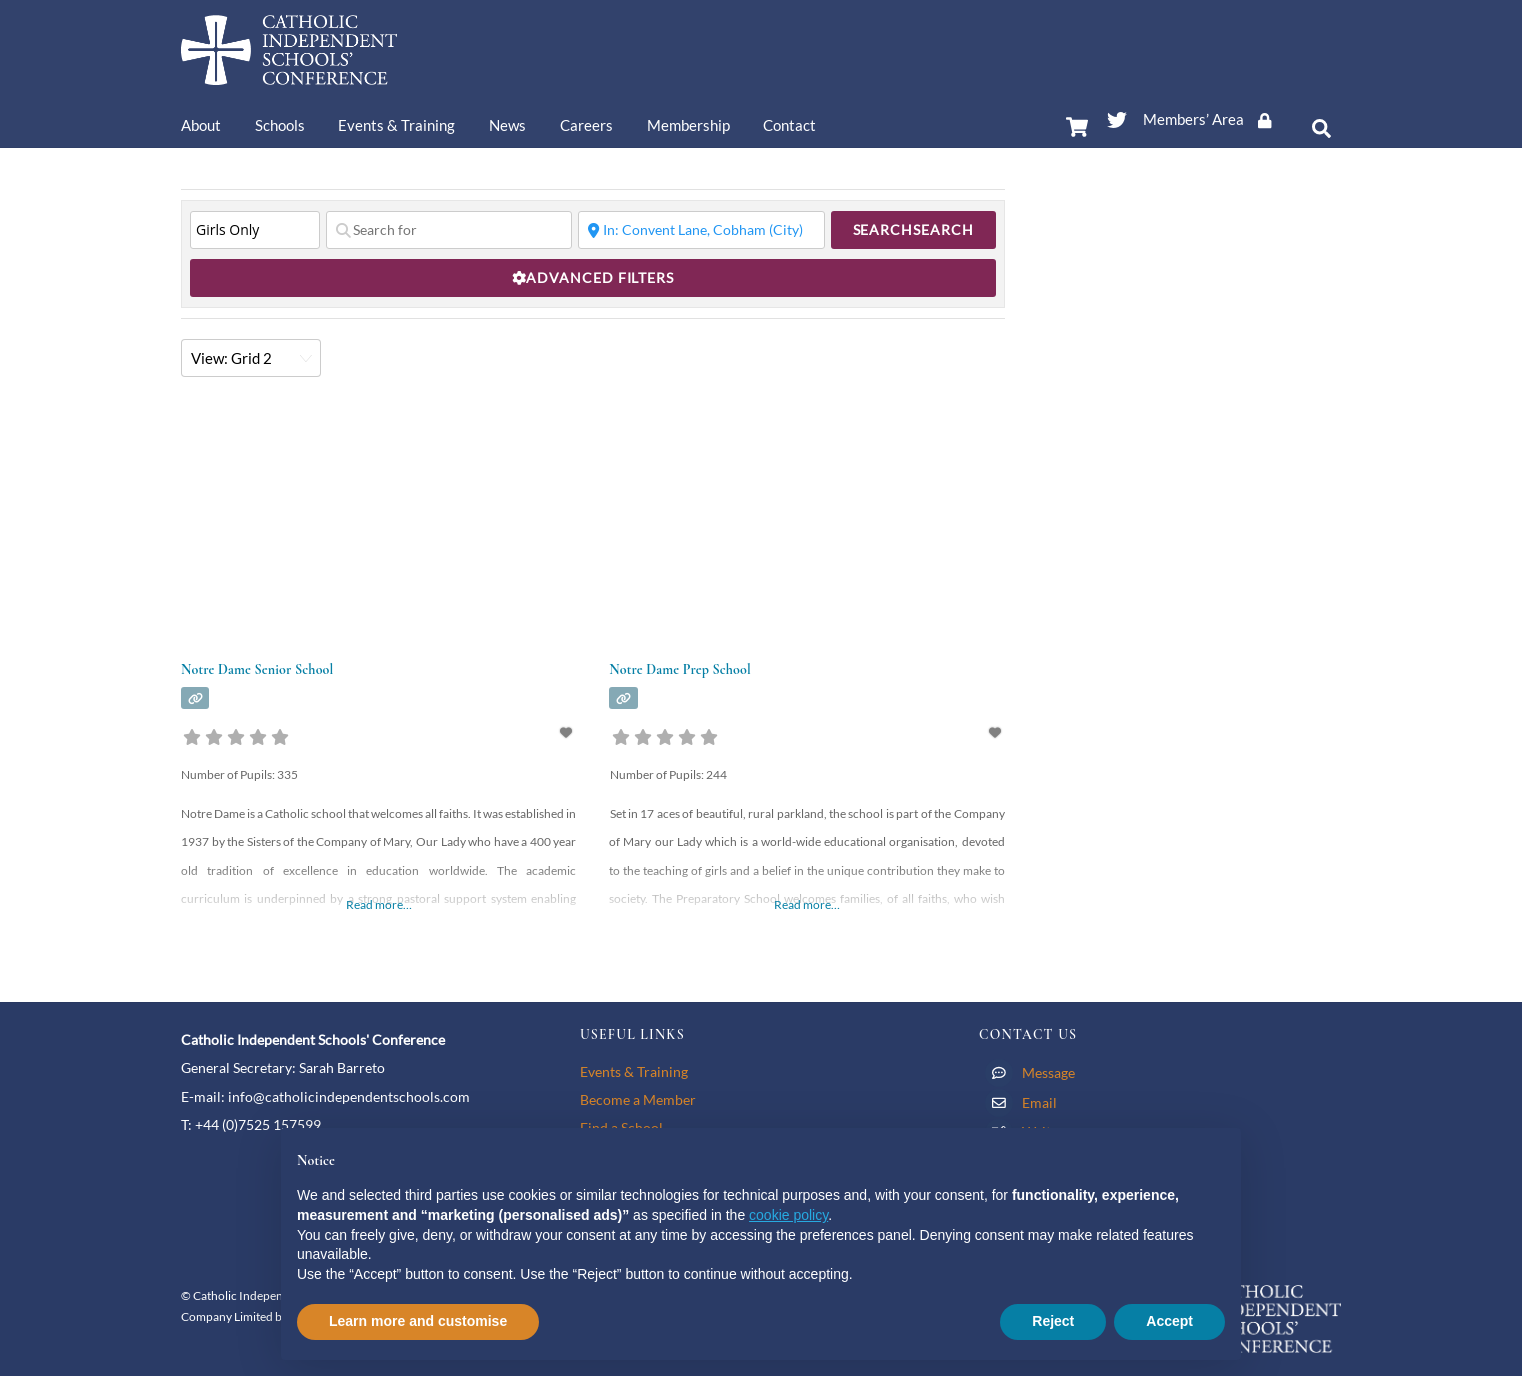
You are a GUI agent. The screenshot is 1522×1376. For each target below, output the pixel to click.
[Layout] (251, 358)
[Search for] (449, 230)
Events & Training (396, 125)
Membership (688, 125)
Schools (280, 125)
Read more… (379, 904)
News (507, 125)
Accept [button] (1169, 1321)
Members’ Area (1214, 119)
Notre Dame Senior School (257, 669)
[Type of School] (255, 230)
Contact (789, 125)
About (201, 125)
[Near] (701, 230)
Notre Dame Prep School (680, 669)
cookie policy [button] (788, 1215)
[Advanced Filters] (593, 278)
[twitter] (1117, 116)
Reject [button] (1053, 1321)
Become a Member (638, 1099)
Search (913, 229)
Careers (586, 125)
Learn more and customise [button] (418, 1321)
